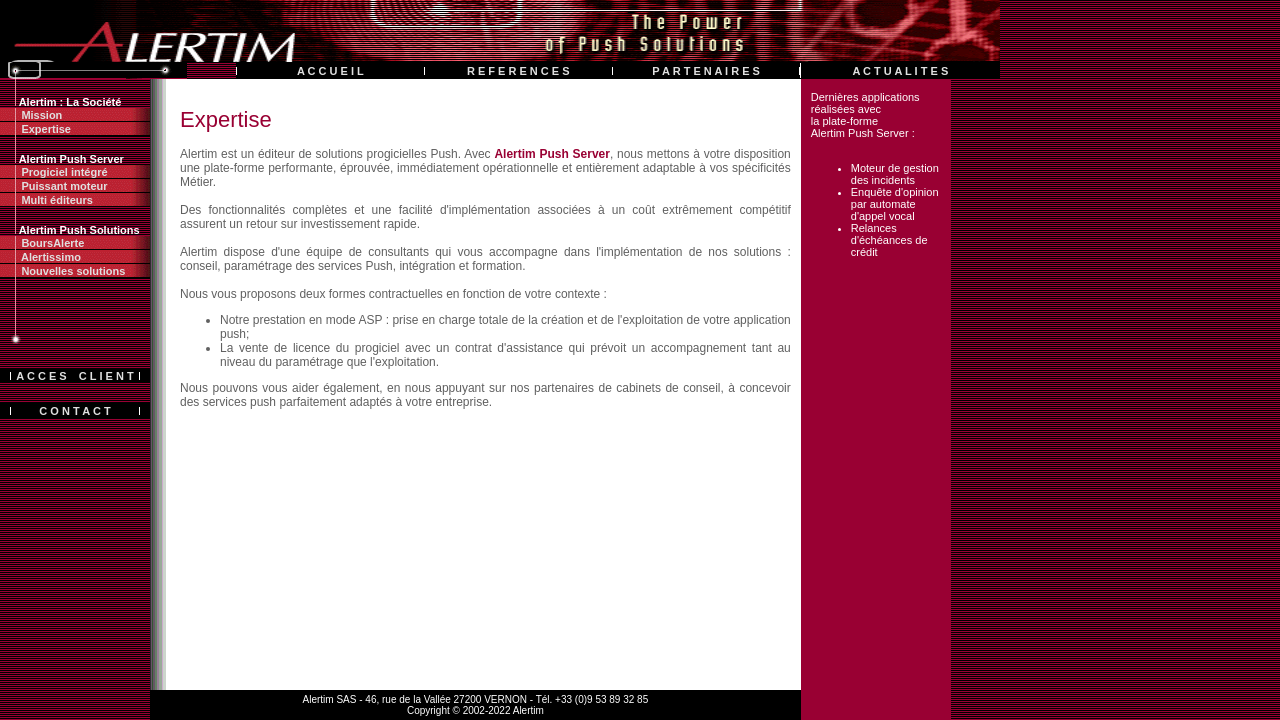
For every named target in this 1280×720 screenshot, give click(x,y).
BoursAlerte (42, 243)
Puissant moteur (54, 186)
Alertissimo (40, 257)
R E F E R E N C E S (518, 71)
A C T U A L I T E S (900, 71)
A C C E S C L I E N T (74, 376)
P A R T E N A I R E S (706, 71)
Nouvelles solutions (62, 271)
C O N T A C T (74, 411)
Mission (31, 115)
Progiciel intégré (54, 172)
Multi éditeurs (46, 200)
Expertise (35, 129)
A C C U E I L (330, 71)
